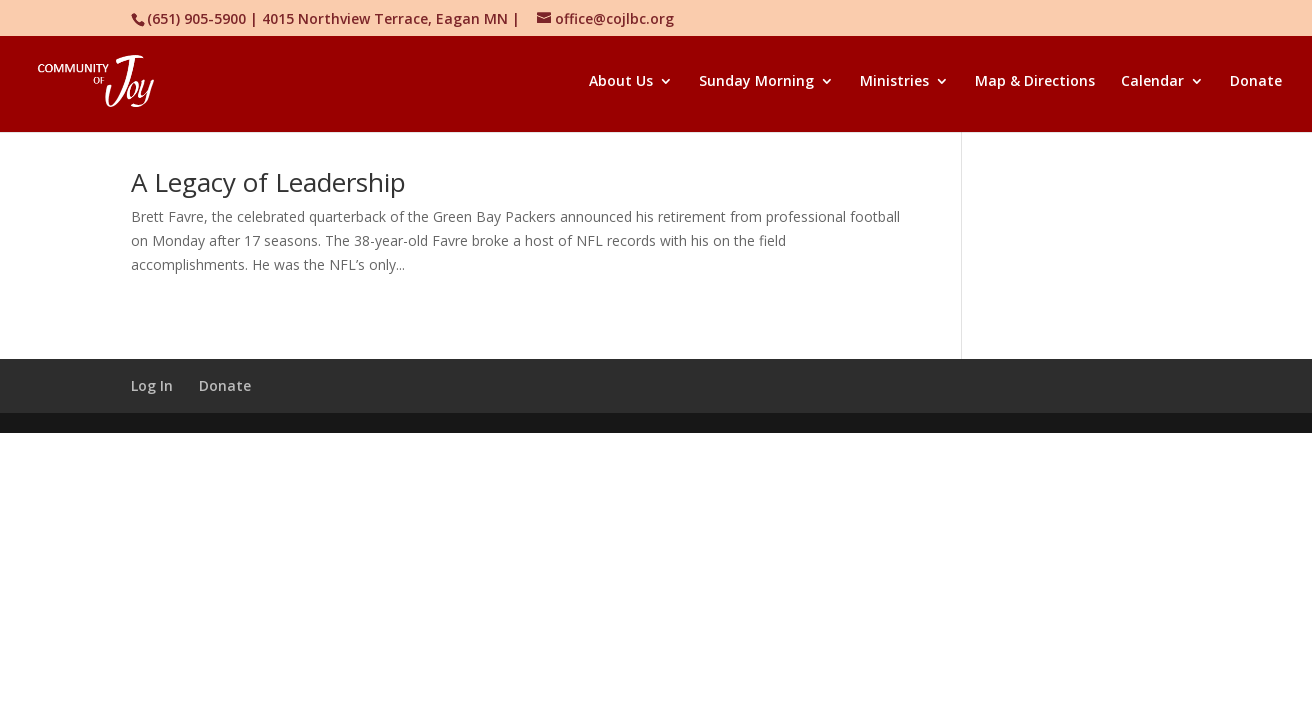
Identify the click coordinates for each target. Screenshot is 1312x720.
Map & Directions (1035, 82)
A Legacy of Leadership (268, 182)
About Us (621, 82)
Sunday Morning (756, 82)
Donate (1256, 82)
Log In (152, 385)
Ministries (894, 82)
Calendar (1152, 82)
